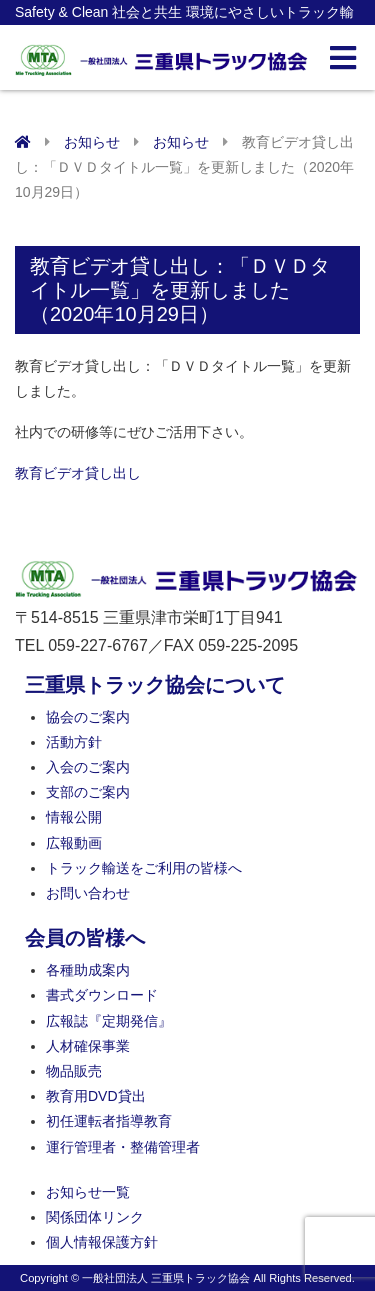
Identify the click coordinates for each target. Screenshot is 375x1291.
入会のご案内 (88, 767)
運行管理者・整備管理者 (123, 1147)
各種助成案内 (88, 970)
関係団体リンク (95, 1217)
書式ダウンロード (102, 995)
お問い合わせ (88, 893)
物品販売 (74, 1071)
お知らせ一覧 (88, 1192)
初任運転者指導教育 (109, 1121)
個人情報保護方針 (102, 1242)
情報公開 (74, 817)
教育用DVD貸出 (96, 1096)
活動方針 (74, 742)
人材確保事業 (88, 1046)
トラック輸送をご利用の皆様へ (144, 868)
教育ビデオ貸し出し (78, 473)
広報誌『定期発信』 (109, 1021)
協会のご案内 (88, 717)
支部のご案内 (88, 792)
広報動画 (74, 843)
